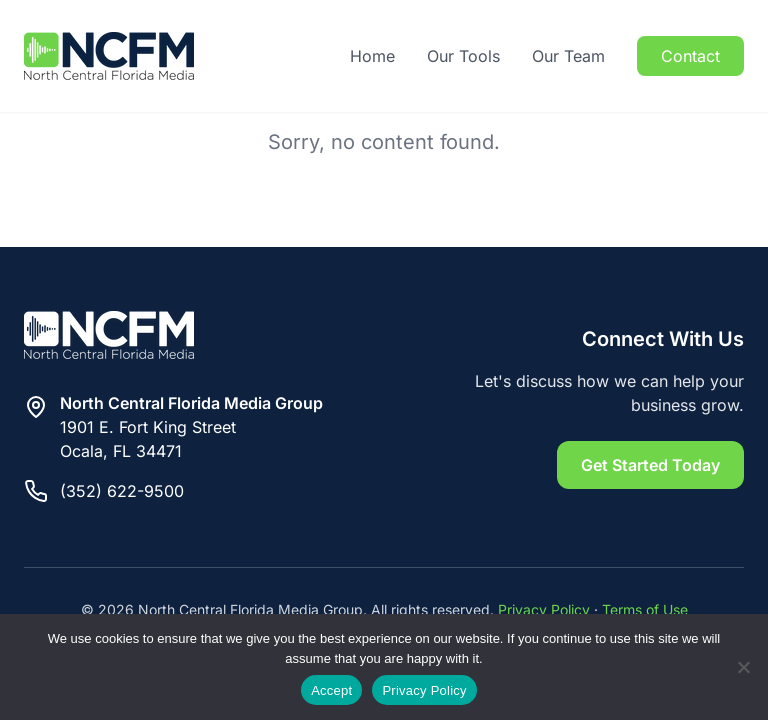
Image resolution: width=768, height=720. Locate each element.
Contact (690, 56)
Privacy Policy (544, 609)
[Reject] (743, 667)
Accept (331, 690)
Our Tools (463, 56)
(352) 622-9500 (122, 491)
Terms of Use (645, 609)
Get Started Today (650, 465)
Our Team (568, 56)
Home (372, 56)
